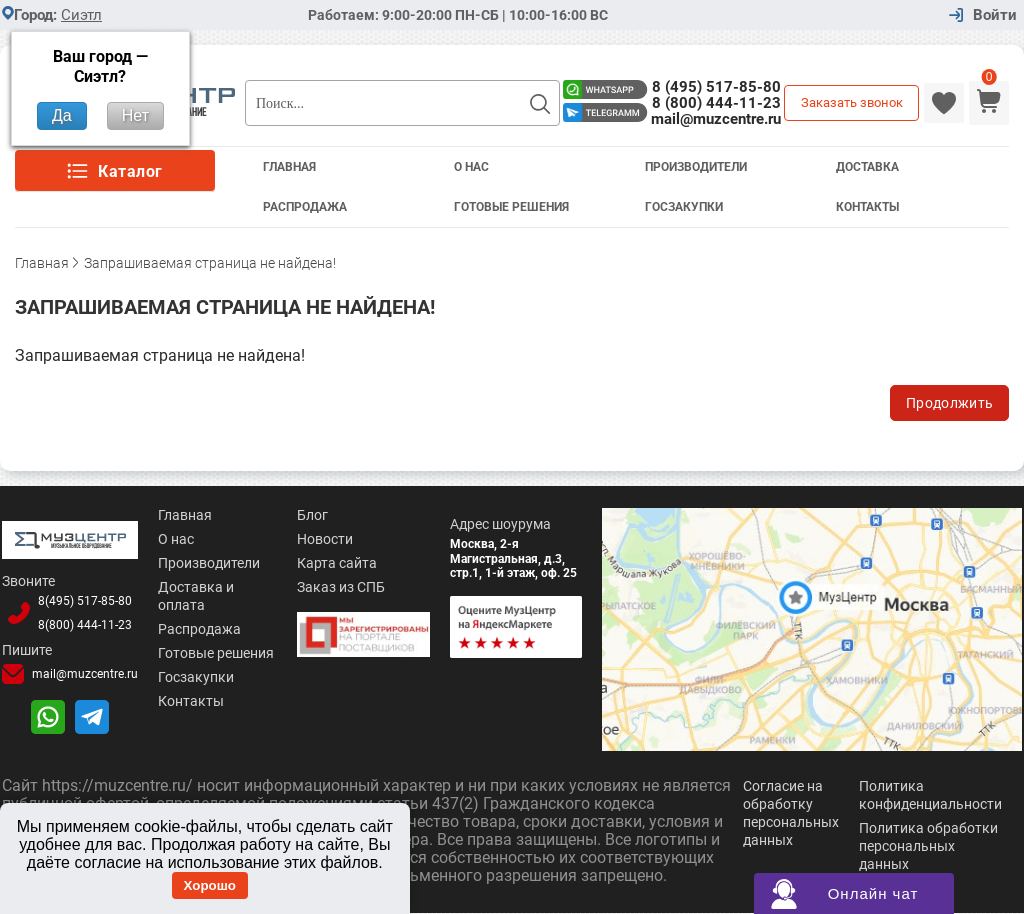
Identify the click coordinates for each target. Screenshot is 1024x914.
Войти (995, 15)
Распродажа (305, 207)
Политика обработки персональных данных (928, 847)
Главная (289, 167)
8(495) (85, 601)
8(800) (85, 625)
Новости (325, 539)
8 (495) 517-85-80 (716, 87)
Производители (696, 167)
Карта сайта (337, 563)
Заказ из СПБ (341, 587)
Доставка (867, 167)
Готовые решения (511, 207)
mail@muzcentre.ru (716, 119)
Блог (312, 515)
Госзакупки (684, 207)
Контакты (867, 207)
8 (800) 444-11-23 (716, 103)
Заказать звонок (852, 102)
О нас (176, 539)
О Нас (471, 167)
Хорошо (210, 885)
